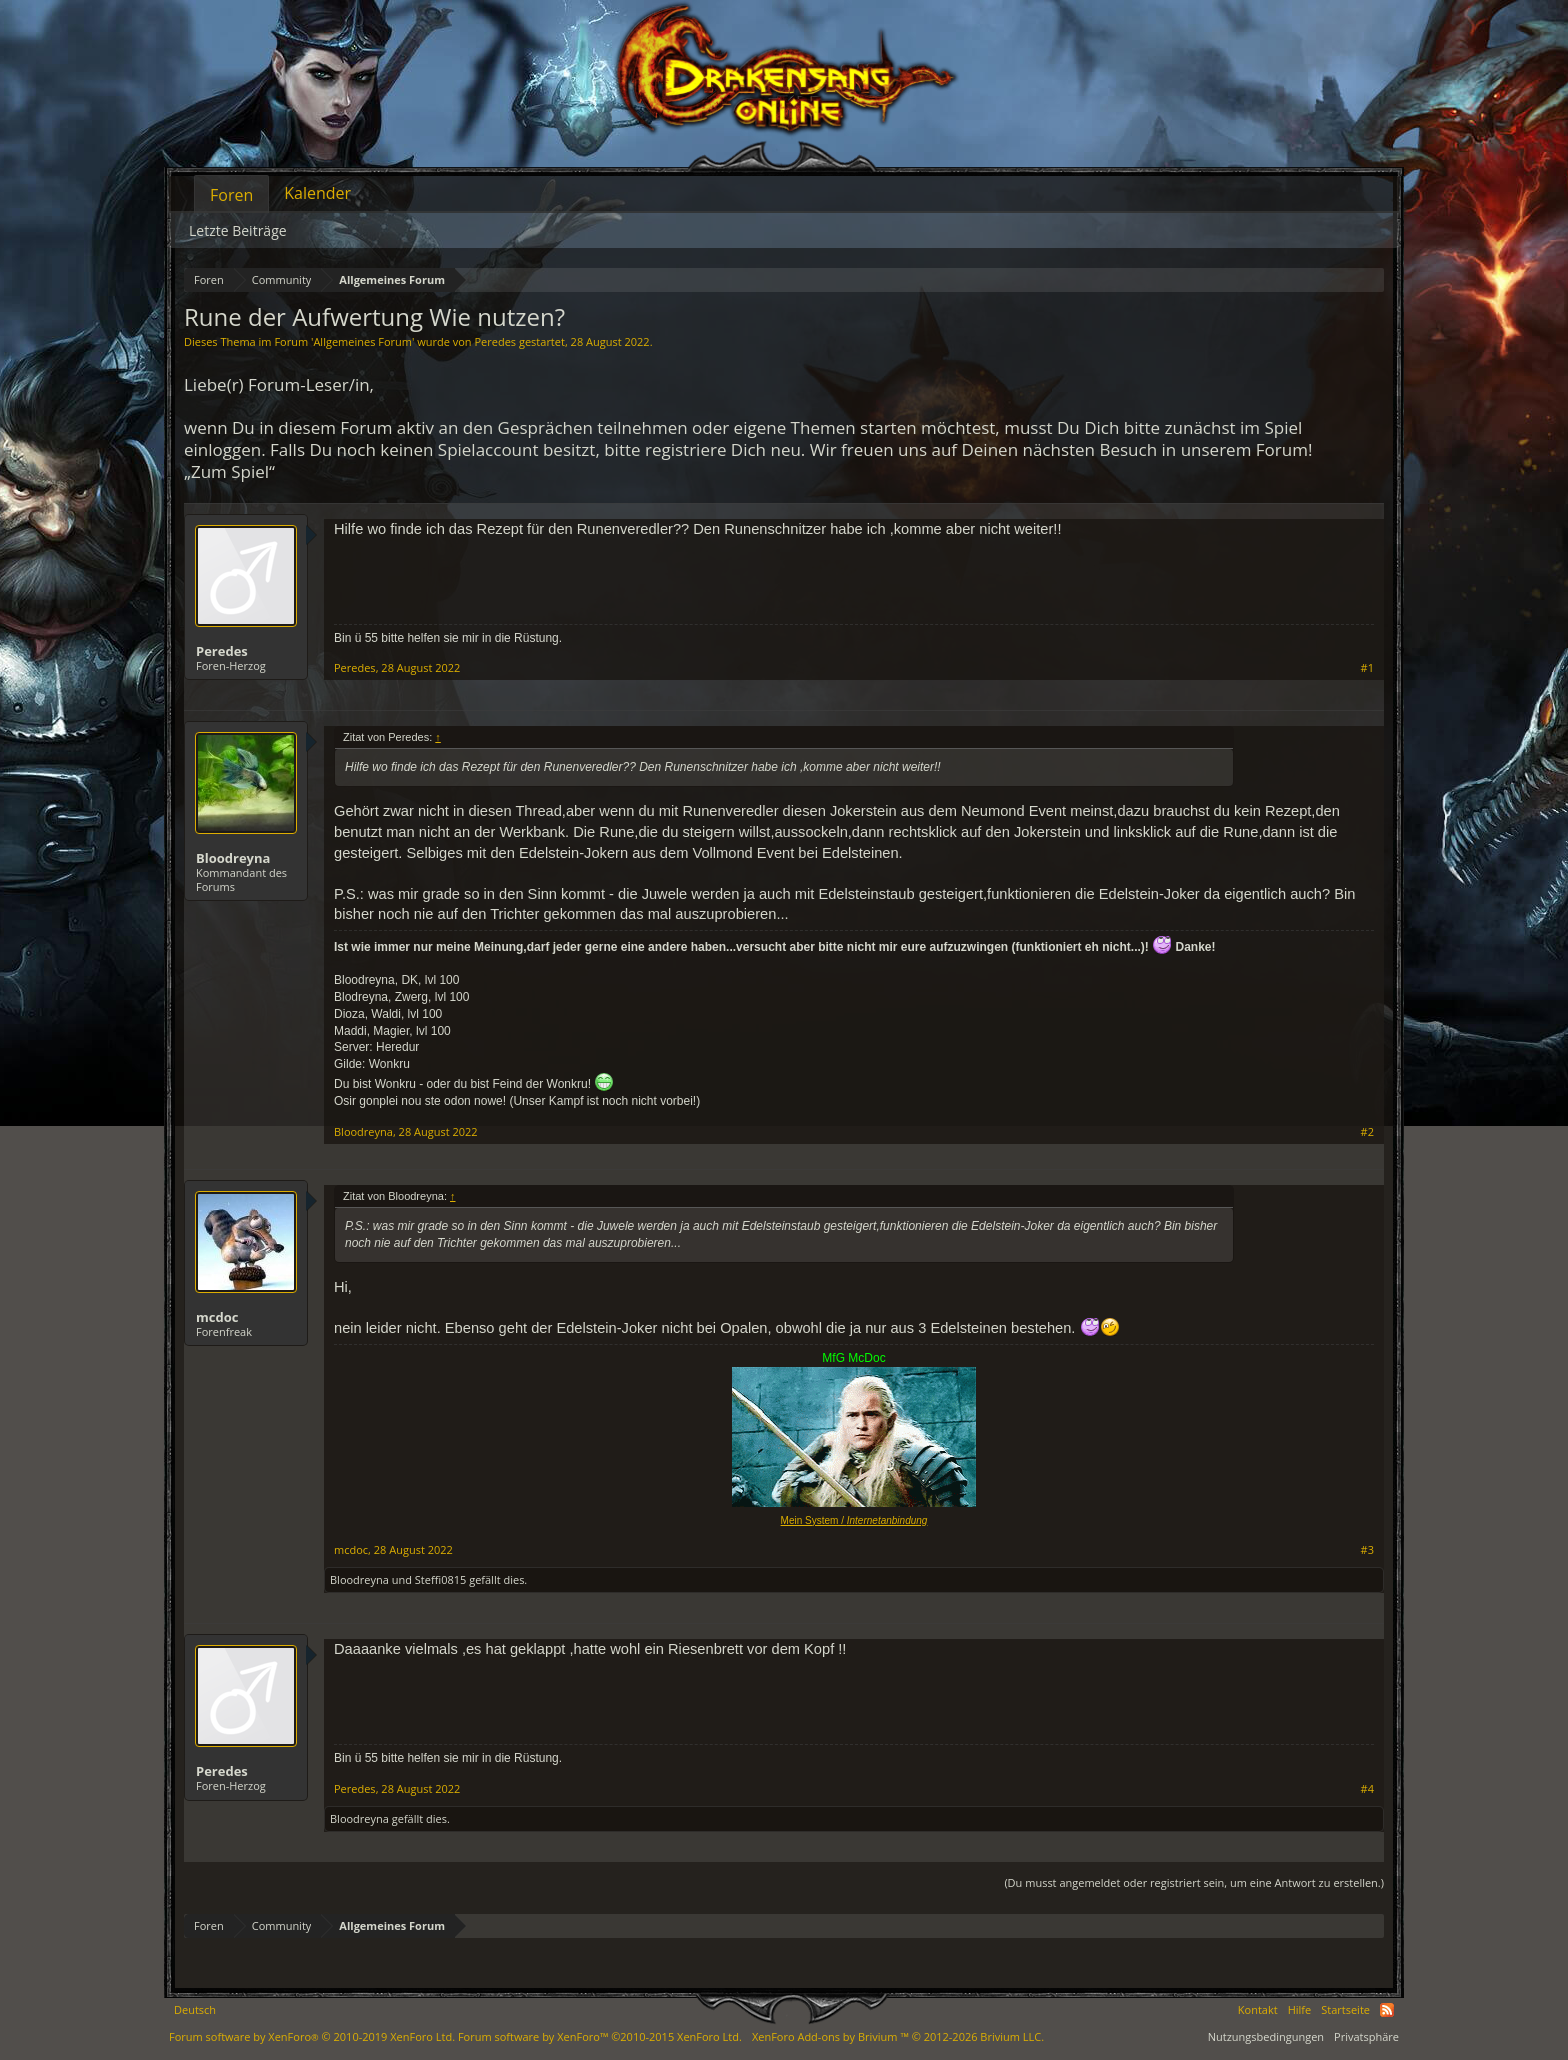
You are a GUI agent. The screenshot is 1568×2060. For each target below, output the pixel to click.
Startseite (1345, 2009)
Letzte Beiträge (238, 230)
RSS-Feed (1387, 2010)
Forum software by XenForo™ (600, 2036)
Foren (231, 195)
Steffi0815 (440, 1579)
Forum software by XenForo (312, 2036)
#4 (1367, 1789)
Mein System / (854, 1520)
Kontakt (1258, 2009)
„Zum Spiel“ (229, 471)
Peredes (495, 341)
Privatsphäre (1366, 2036)
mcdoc (217, 1317)
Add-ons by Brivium (898, 2036)
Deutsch (195, 2009)
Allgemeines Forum (362, 341)
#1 (1367, 668)
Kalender (317, 193)
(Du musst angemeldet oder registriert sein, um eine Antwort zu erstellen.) (1194, 1882)
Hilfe (1300, 2009)
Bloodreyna (233, 858)
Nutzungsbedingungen (1266, 2036)
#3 (1367, 1550)
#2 (1367, 1132)
